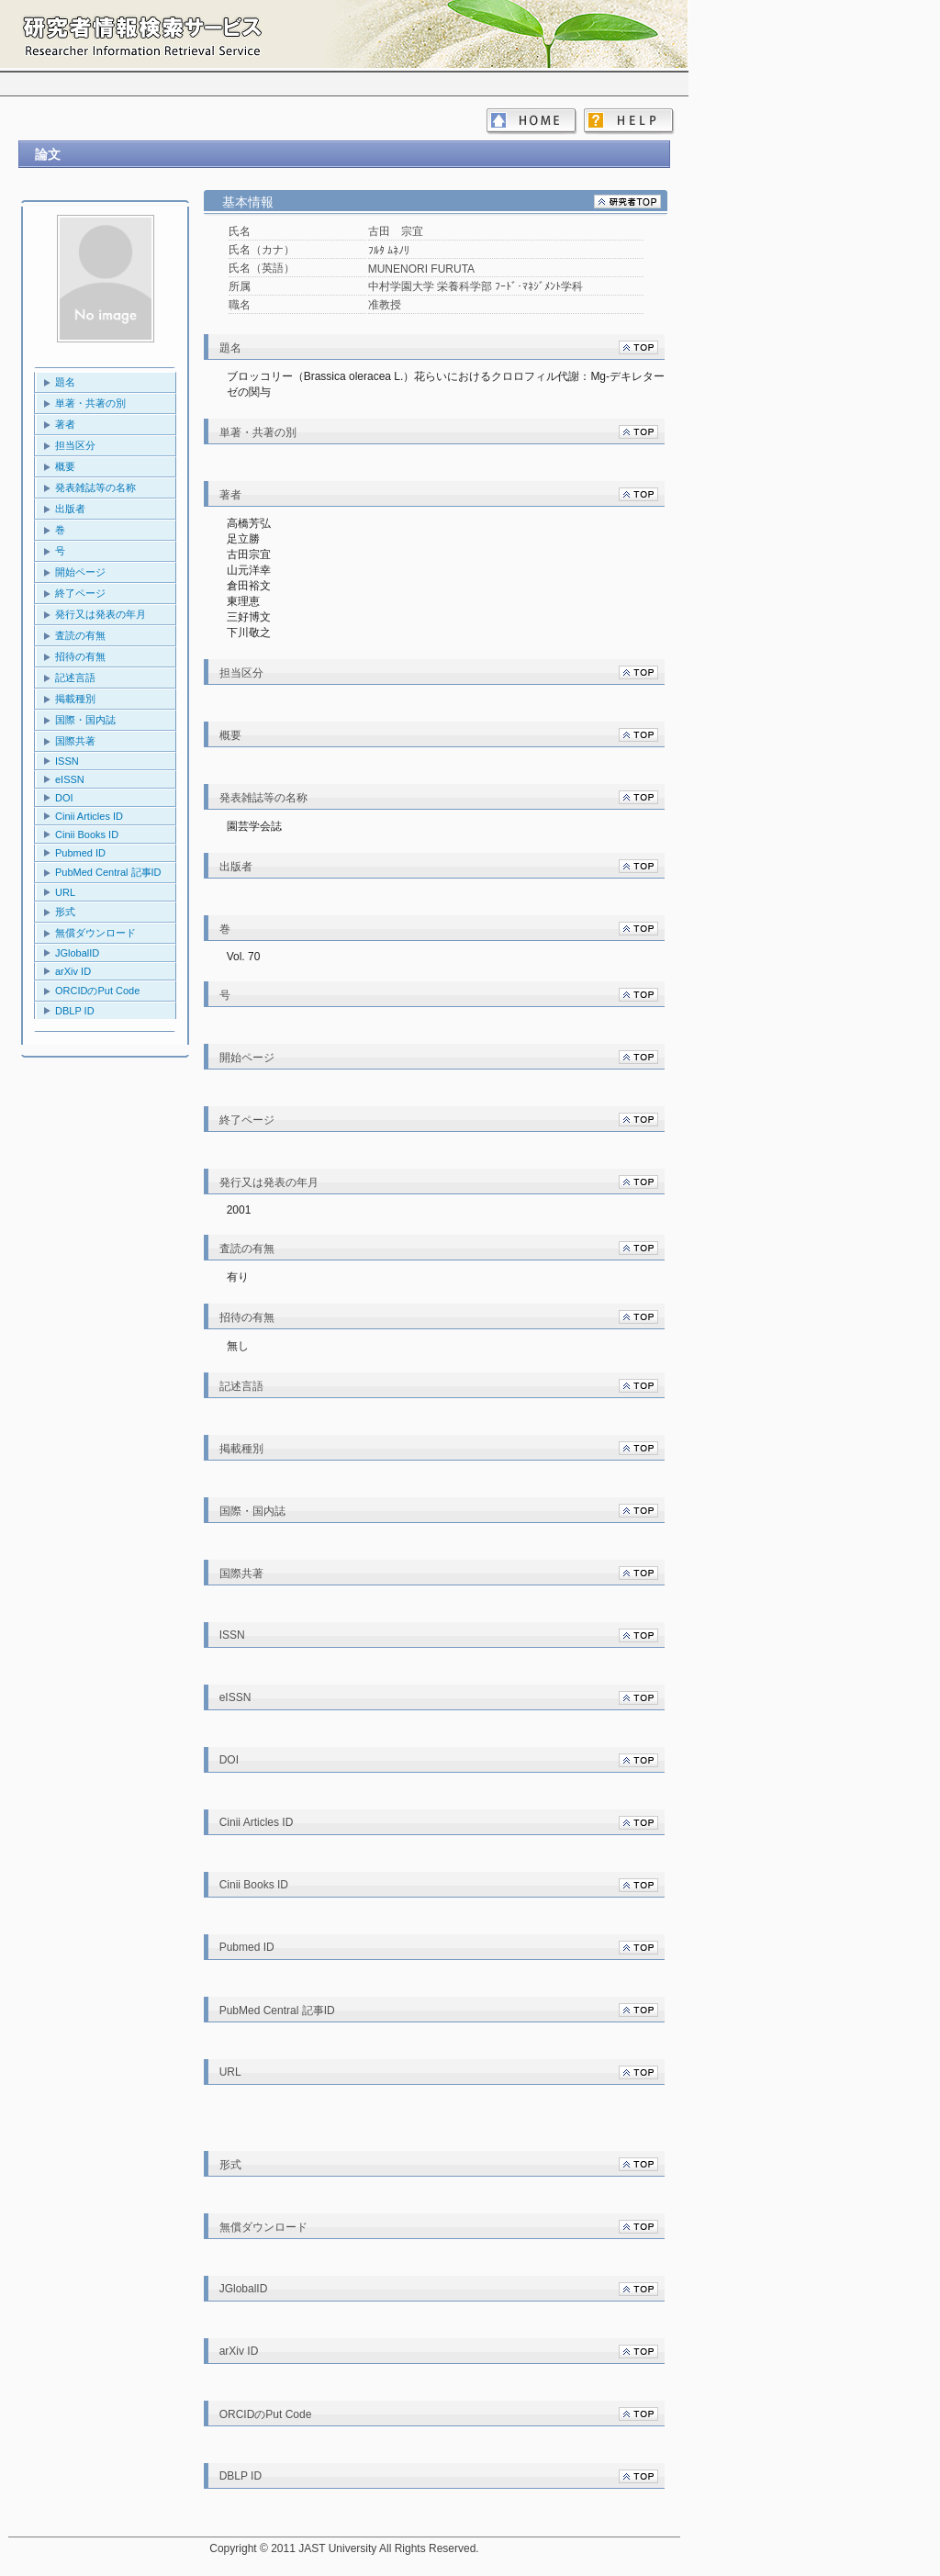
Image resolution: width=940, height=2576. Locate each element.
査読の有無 (80, 635)
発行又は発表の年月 (100, 614)
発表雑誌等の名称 (95, 487)
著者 (65, 424)
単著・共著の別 (90, 403)
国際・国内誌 (85, 719)
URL (65, 892)
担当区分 (75, 445)
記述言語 (75, 677)
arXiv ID (73, 971)
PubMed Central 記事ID (108, 872)
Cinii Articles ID (89, 816)
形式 (65, 911)
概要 (65, 466)
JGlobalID (77, 952)
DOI (64, 797)
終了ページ (80, 593)
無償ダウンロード (95, 932)
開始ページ (80, 571)
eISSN (69, 779)
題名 (65, 381)
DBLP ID (75, 1010)
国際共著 (75, 740)
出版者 (70, 508)
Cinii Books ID (86, 834)
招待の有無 (80, 656)
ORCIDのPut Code (97, 990)
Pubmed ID (80, 852)
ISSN (67, 761)
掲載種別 (75, 698)
